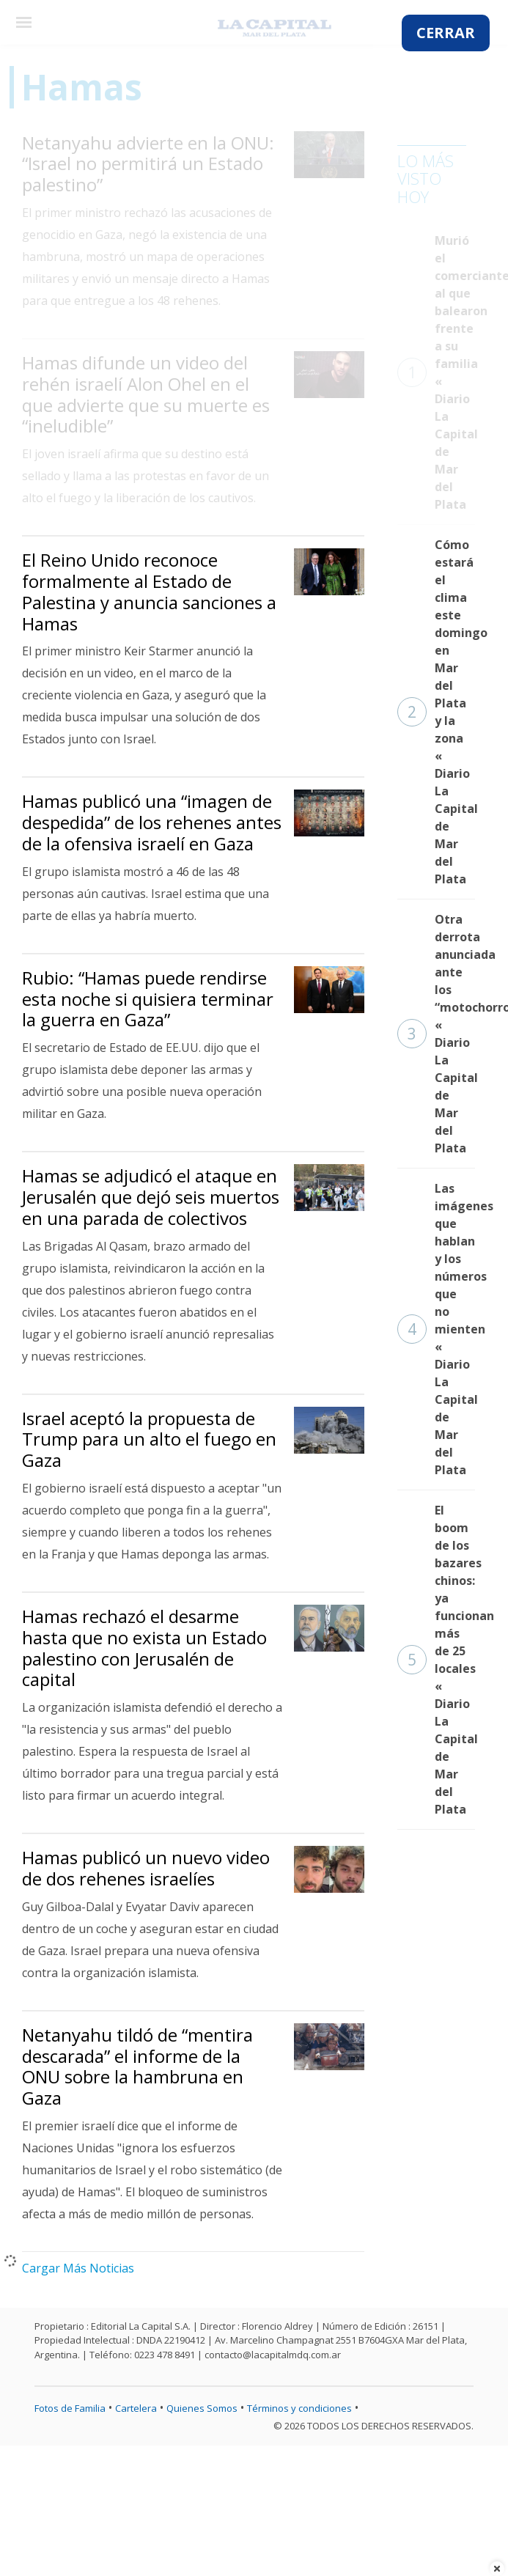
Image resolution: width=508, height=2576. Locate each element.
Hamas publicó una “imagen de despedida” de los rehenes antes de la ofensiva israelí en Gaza (151, 822)
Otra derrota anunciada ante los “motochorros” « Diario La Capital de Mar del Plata (436, 1033)
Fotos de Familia (70, 2408)
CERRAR (445, 33)
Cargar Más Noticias (78, 2268)
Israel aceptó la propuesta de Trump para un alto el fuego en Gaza (149, 1439)
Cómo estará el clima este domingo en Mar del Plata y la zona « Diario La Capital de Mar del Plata (436, 712)
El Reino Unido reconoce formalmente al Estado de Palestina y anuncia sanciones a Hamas (149, 591)
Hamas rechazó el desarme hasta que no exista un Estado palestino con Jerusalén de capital (144, 1647)
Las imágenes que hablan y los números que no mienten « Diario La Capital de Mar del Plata (436, 1329)
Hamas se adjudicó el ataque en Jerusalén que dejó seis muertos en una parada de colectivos (150, 1196)
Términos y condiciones (299, 2408)
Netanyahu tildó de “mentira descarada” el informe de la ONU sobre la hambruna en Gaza (137, 2066)
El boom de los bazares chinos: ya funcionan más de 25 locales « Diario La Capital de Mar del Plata (436, 1659)
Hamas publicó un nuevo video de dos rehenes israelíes (146, 1868)
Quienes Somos (202, 2408)
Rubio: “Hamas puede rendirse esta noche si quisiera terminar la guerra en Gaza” (147, 998)
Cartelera (136, 2408)
